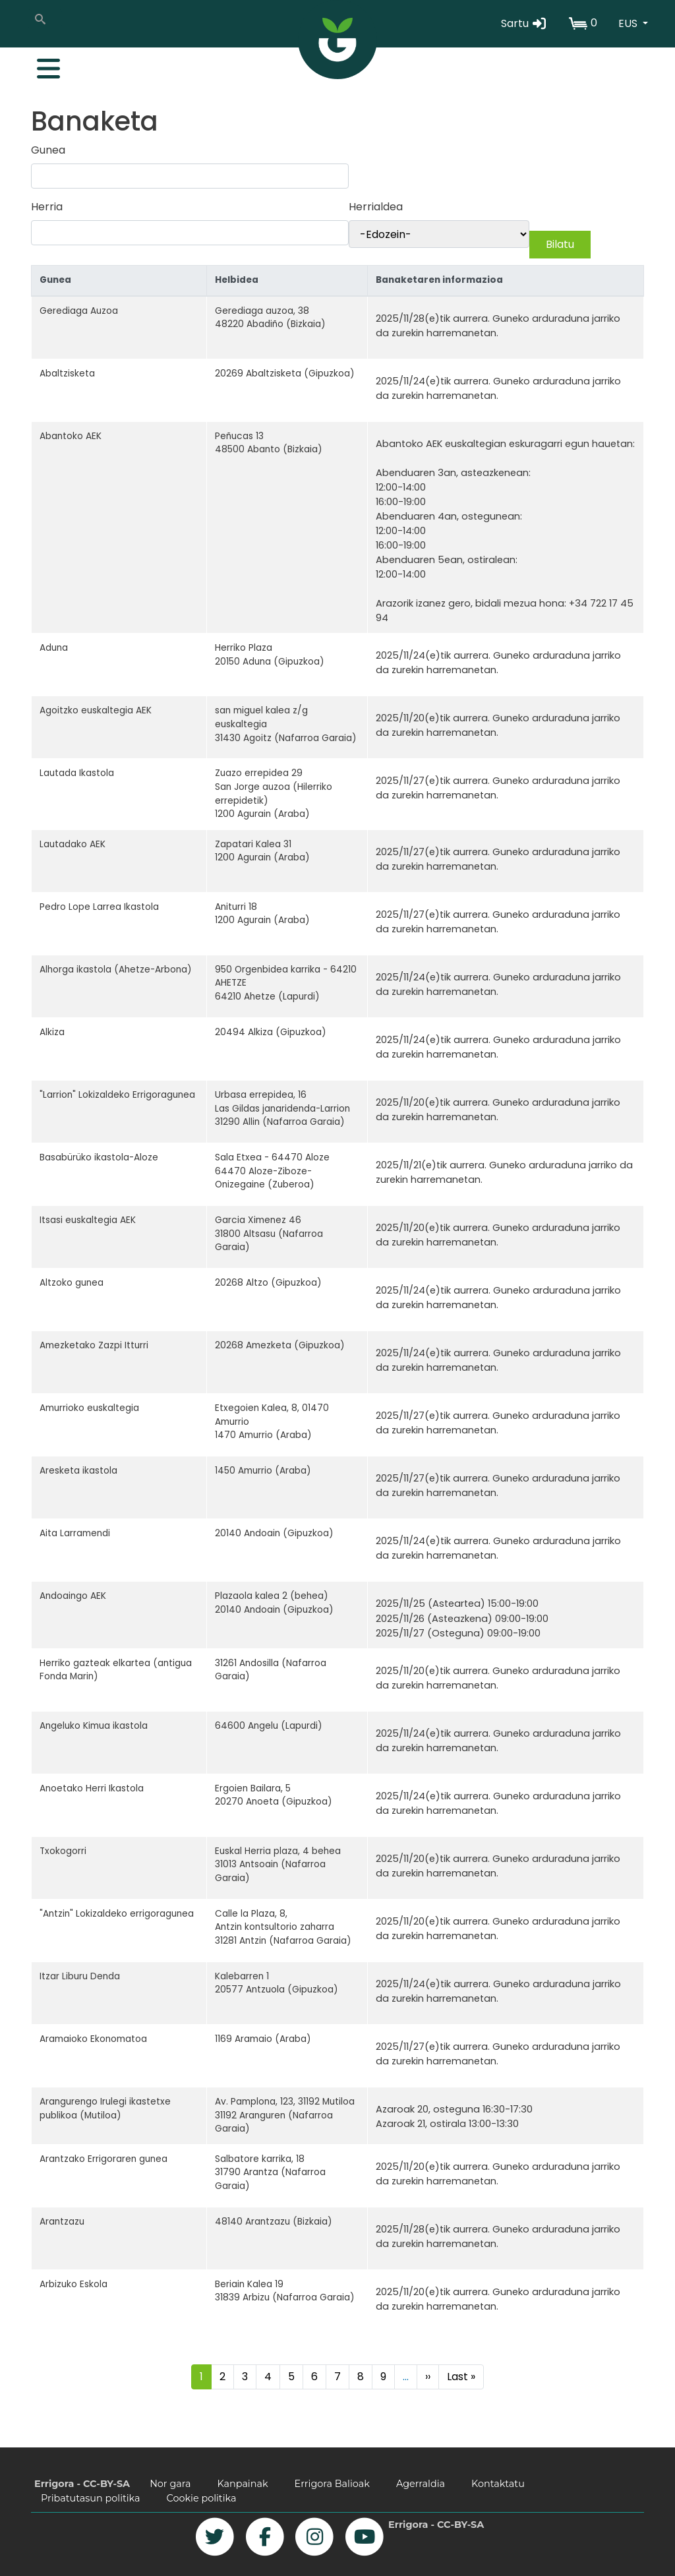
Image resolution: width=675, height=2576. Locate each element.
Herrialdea (376, 206)
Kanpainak (242, 2484)
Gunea (48, 150)
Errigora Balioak (332, 2484)
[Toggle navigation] (41, 65)
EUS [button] (629, 23)
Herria (47, 206)
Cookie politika (202, 2498)
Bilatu (560, 244)
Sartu (524, 23)
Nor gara (170, 2484)
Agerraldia (420, 2484)
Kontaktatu (498, 2484)
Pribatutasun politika (90, 2498)
